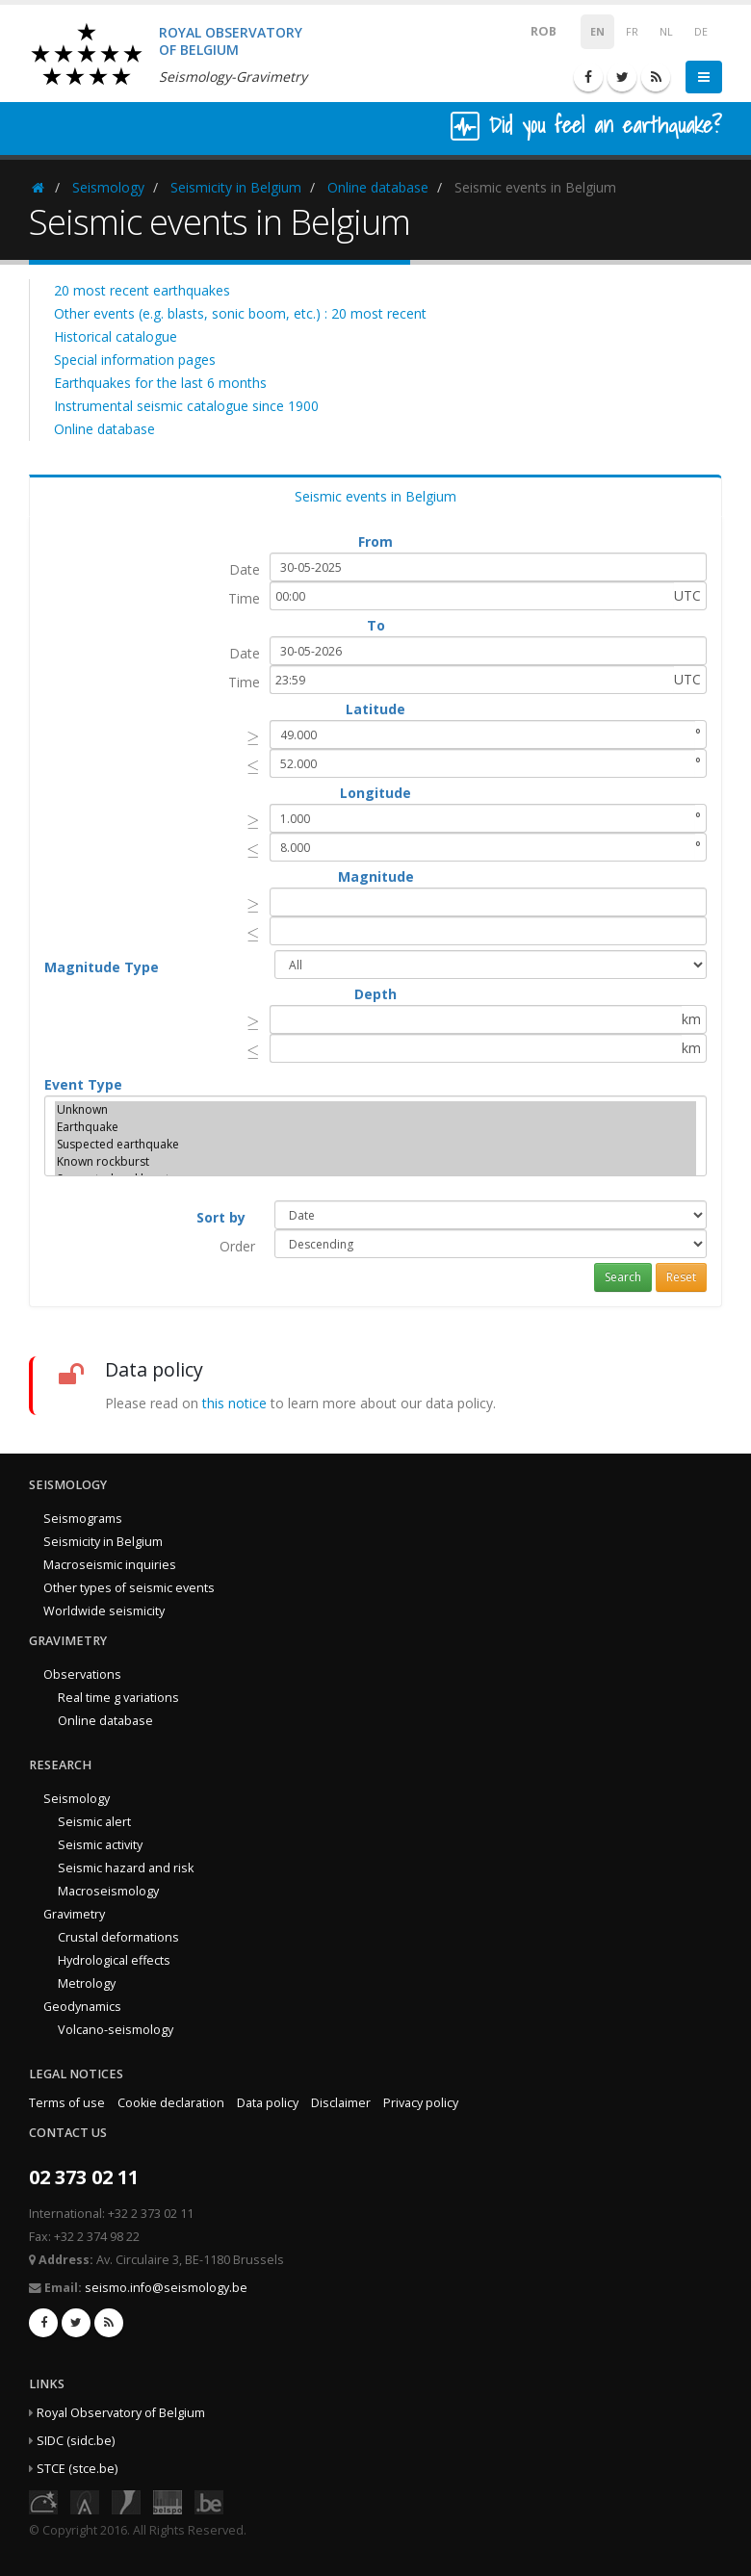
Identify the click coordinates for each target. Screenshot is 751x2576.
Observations (82, 1674)
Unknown (375, 1110)
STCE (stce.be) (77, 2468)
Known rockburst (375, 1162)
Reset (681, 1277)
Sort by (221, 1217)
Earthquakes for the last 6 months (160, 383)
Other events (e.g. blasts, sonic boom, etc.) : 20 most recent (240, 313)
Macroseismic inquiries (109, 1565)
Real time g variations (118, 1697)
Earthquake (375, 1127)
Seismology (108, 187)
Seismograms (82, 1518)
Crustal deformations (118, 1937)
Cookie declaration (170, 2103)
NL (666, 32)
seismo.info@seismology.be (166, 2288)
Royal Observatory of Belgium (121, 2413)
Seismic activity (100, 1845)
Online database (377, 187)
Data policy (267, 2103)
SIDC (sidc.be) (76, 2441)
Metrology (87, 1983)
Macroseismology (108, 1891)
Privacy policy (420, 2103)
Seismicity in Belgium (235, 187)
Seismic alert (94, 1822)
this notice (234, 1403)
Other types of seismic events (129, 1588)
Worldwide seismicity (104, 1611)
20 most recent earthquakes (142, 290)
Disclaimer (341, 2103)
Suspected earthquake (375, 1144)
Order (237, 1246)
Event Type (83, 1084)
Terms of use (67, 2103)
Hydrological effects (114, 1960)
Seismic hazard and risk (126, 1868)
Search (623, 1277)
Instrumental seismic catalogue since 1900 (186, 406)
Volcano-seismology (115, 2030)
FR (632, 32)
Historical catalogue (115, 336)
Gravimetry (74, 1914)
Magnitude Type (101, 967)
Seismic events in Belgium (375, 496)
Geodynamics (82, 2006)
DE (701, 32)
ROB (531, 30)
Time (244, 598)
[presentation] (253, 737)
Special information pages (135, 359)
